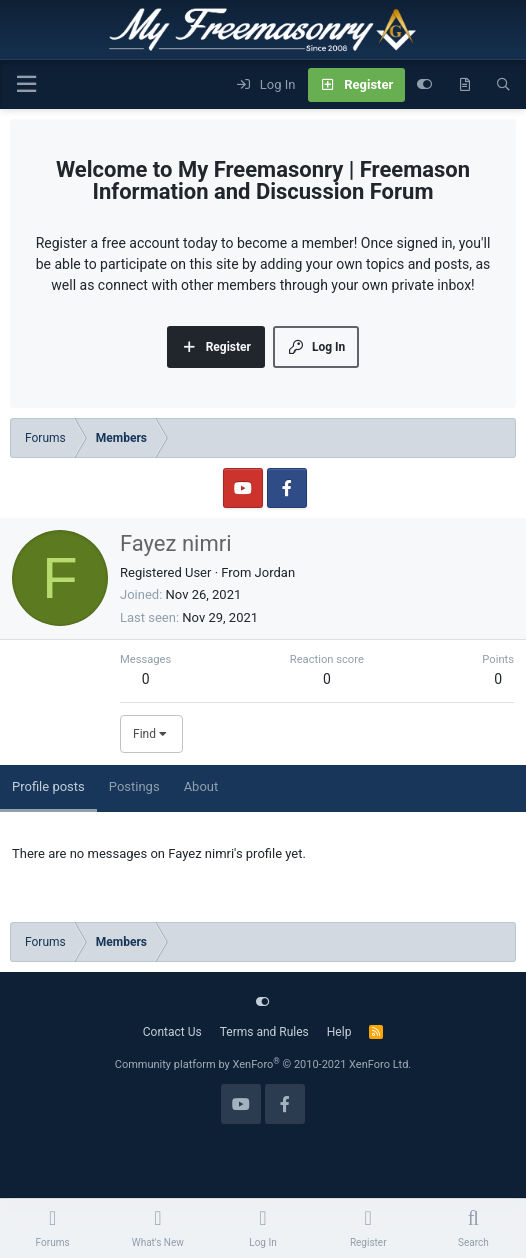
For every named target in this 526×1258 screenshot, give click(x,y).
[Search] (503, 85)
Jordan (275, 572)
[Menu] (26, 84)
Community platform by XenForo (263, 1064)
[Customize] (424, 85)
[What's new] (464, 85)
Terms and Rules (264, 1032)
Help (339, 1032)
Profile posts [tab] (48, 786)
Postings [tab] (134, 786)
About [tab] (201, 786)
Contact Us (172, 1032)
